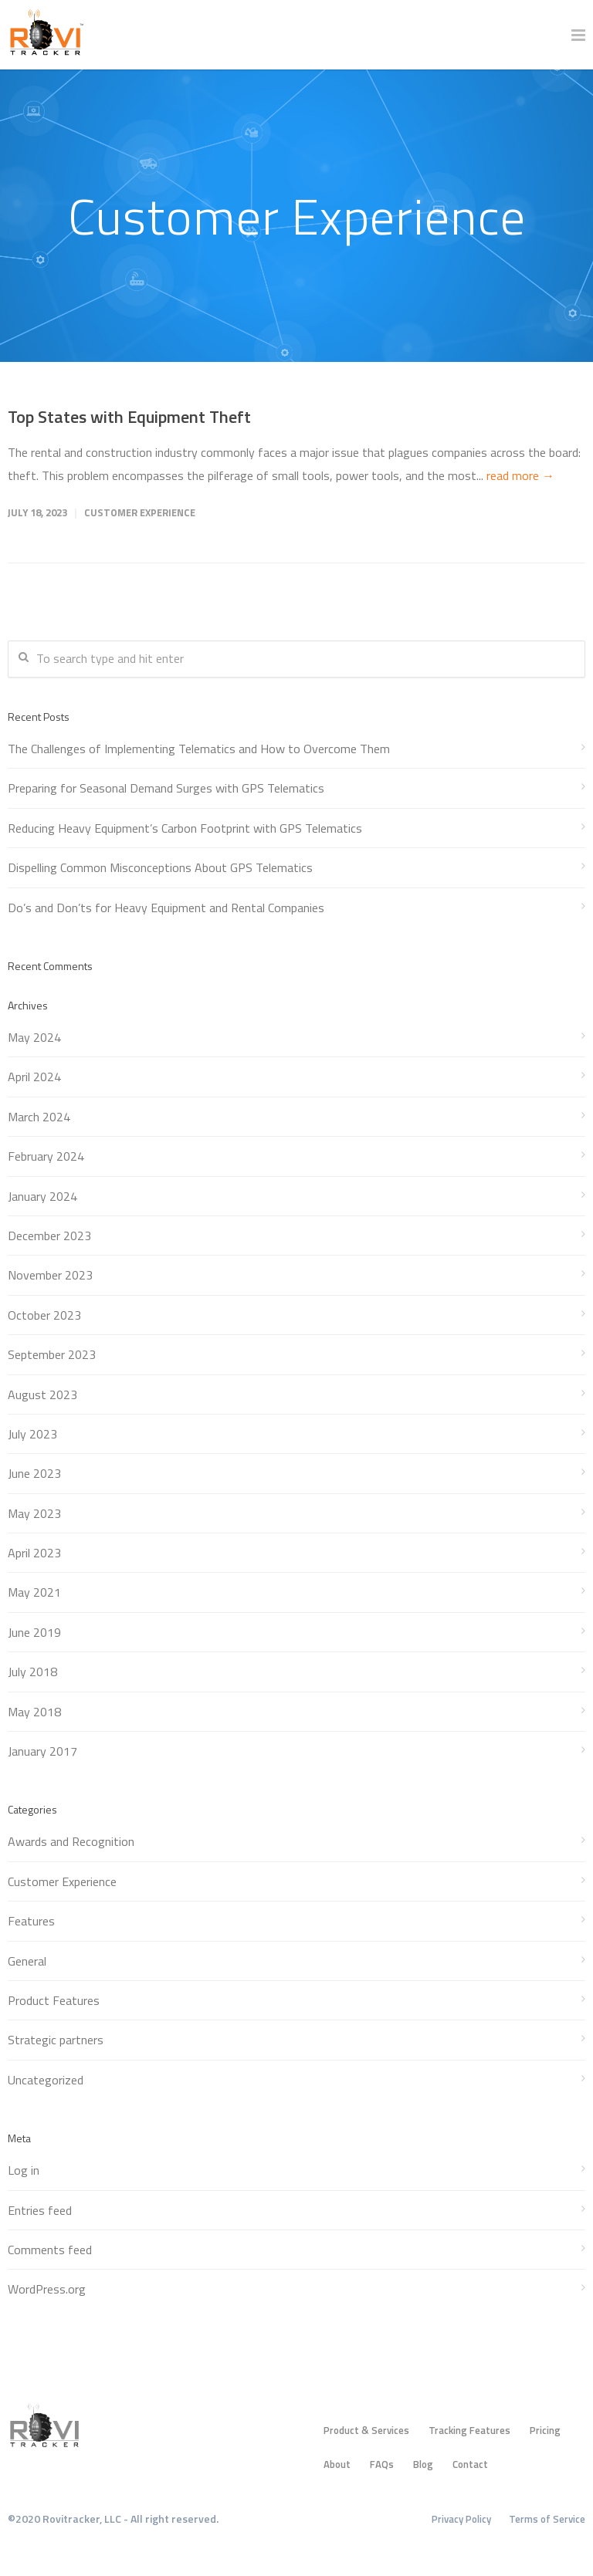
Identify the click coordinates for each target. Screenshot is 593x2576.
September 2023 (52, 1354)
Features (31, 1921)
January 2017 (42, 1751)
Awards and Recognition (71, 1841)
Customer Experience (139, 512)
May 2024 (34, 1037)
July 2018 (32, 1671)
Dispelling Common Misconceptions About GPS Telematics (160, 867)
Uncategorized (45, 2080)
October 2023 (44, 1315)
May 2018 (34, 1711)
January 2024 (42, 1196)
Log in (23, 2170)
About (337, 2464)
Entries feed (40, 2210)
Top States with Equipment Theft (129, 417)
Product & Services (366, 2430)
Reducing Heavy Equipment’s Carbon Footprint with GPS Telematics (185, 828)
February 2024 (46, 1156)
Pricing (545, 2430)
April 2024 (34, 1076)
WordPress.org (47, 2289)
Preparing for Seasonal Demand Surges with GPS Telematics (166, 788)
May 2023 (34, 1513)
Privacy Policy (461, 2519)
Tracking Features (469, 2430)
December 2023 (49, 1235)
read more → (520, 475)
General (27, 1961)
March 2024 (39, 1116)
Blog (423, 2464)
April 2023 (34, 1552)
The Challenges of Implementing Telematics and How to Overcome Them (199, 748)
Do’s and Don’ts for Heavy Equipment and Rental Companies (166, 907)
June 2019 (34, 1632)
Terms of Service (547, 2519)
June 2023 (34, 1473)
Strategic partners (55, 2039)
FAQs (382, 2464)
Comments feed (50, 2249)
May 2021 (34, 1592)
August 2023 (42, 1394)
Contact (470, 2464)
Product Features (54, 2000)
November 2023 (50, 1275)
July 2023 (32, 1434)
